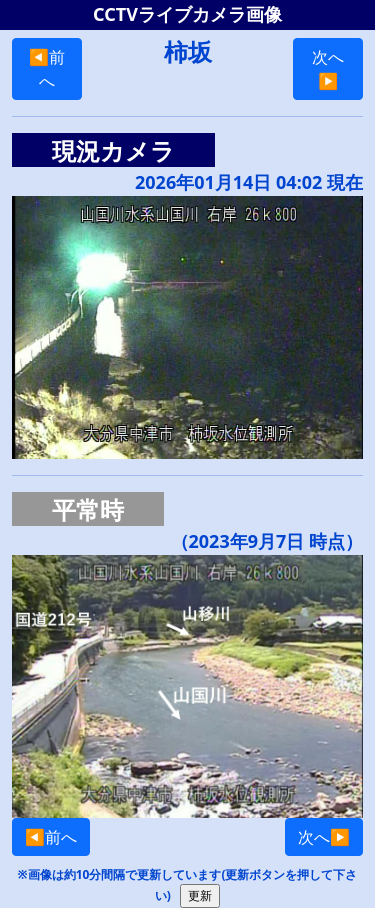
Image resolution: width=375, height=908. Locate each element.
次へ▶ (328, 69)
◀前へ (47, 69)
